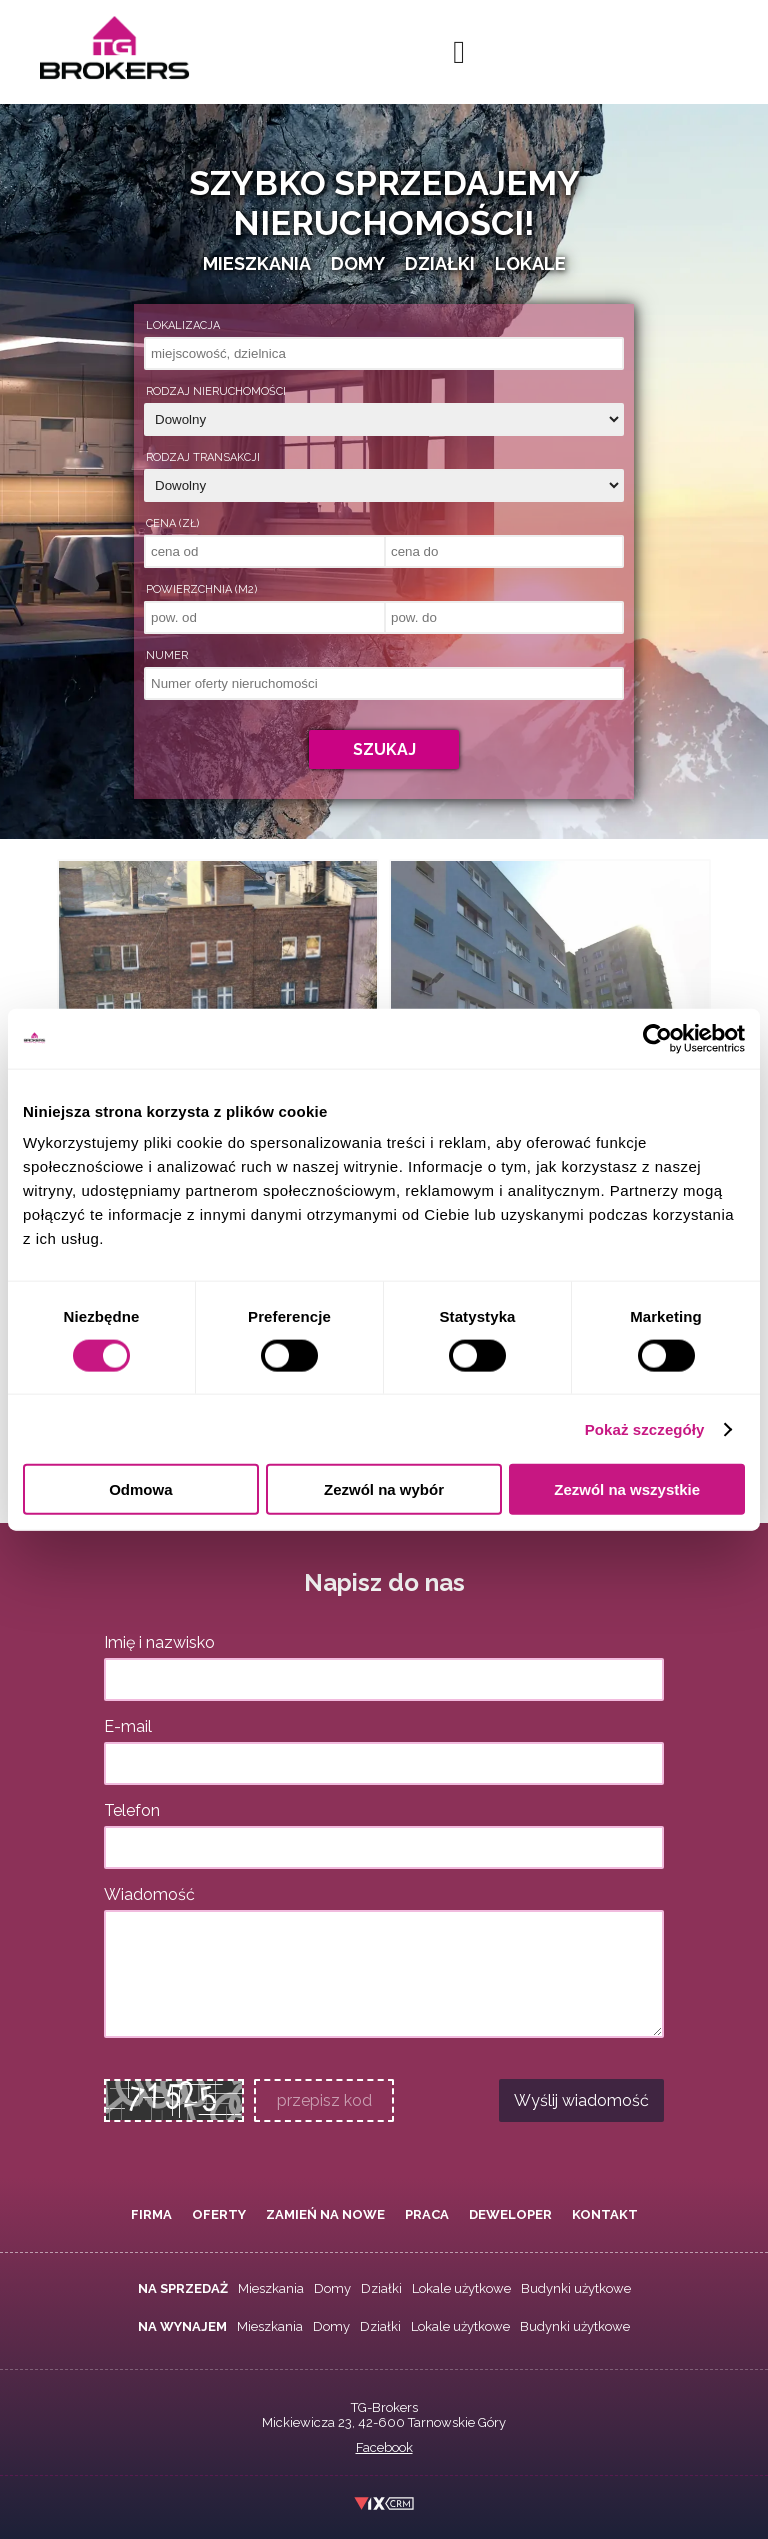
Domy (332, 2288)
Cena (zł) (172, 523)
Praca (427, 2214)
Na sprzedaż (183, 2288)
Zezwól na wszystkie (627, 1489)
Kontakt (605, 2214)
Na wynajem (182, 2326)
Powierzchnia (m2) (201, 589)
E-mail (128, 1726)
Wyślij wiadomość (581, 2100)
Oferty (219, 2214)
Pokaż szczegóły (645, 1428)
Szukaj (384, 749)
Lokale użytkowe (461, 2288)
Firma (151, 2214)
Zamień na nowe (325, 2214)
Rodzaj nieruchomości (216, 391)
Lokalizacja (183, 325)
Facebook (384, 2447)
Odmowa (140, 1489)
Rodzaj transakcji (203, 457)
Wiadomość (149, 1894)
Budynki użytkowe (576, 2288)
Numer (167, 655)
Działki (381, 2288)
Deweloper (510, 2214)
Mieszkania (271, 2288)
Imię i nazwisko (159, 1642)
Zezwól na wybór (384, 1489)
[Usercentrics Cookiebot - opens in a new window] (657, 1038)
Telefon (132, 1810)
